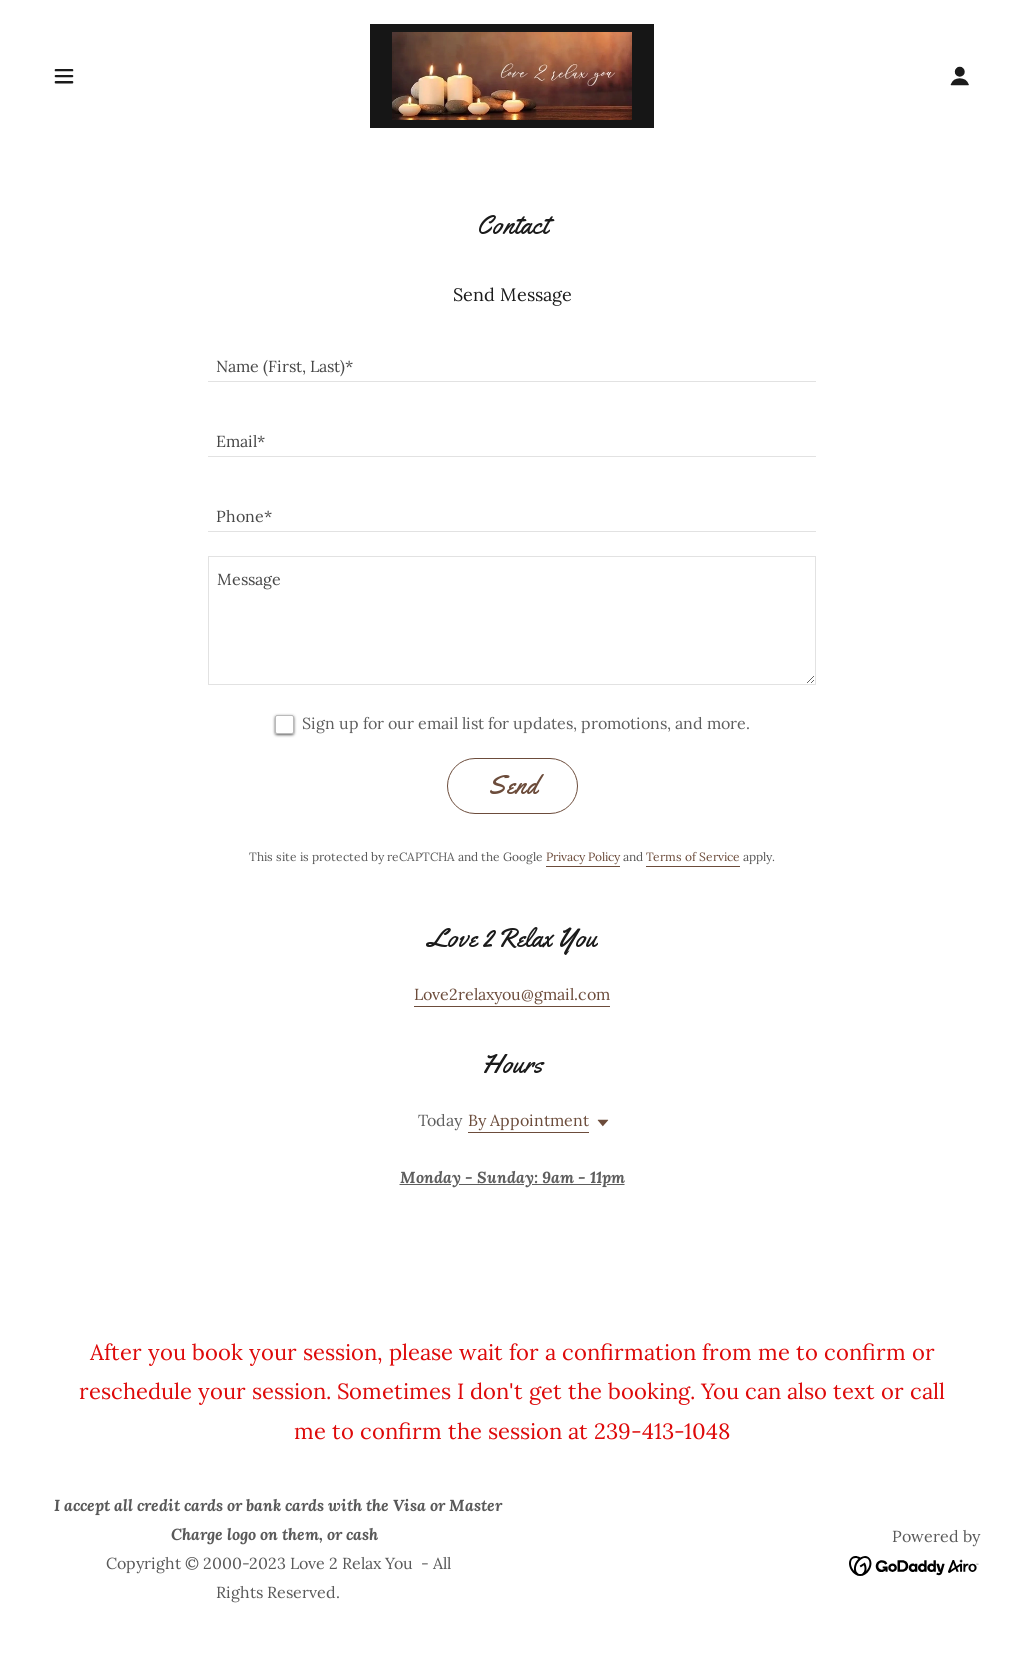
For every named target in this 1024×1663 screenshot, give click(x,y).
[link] (512, 74)
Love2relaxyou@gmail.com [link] (512, 994)
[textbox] (512, 356)
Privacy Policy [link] (583, 856)
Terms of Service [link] (693, 856)
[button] (64, 76)
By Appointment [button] (528, 1120)
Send (512, 785)
